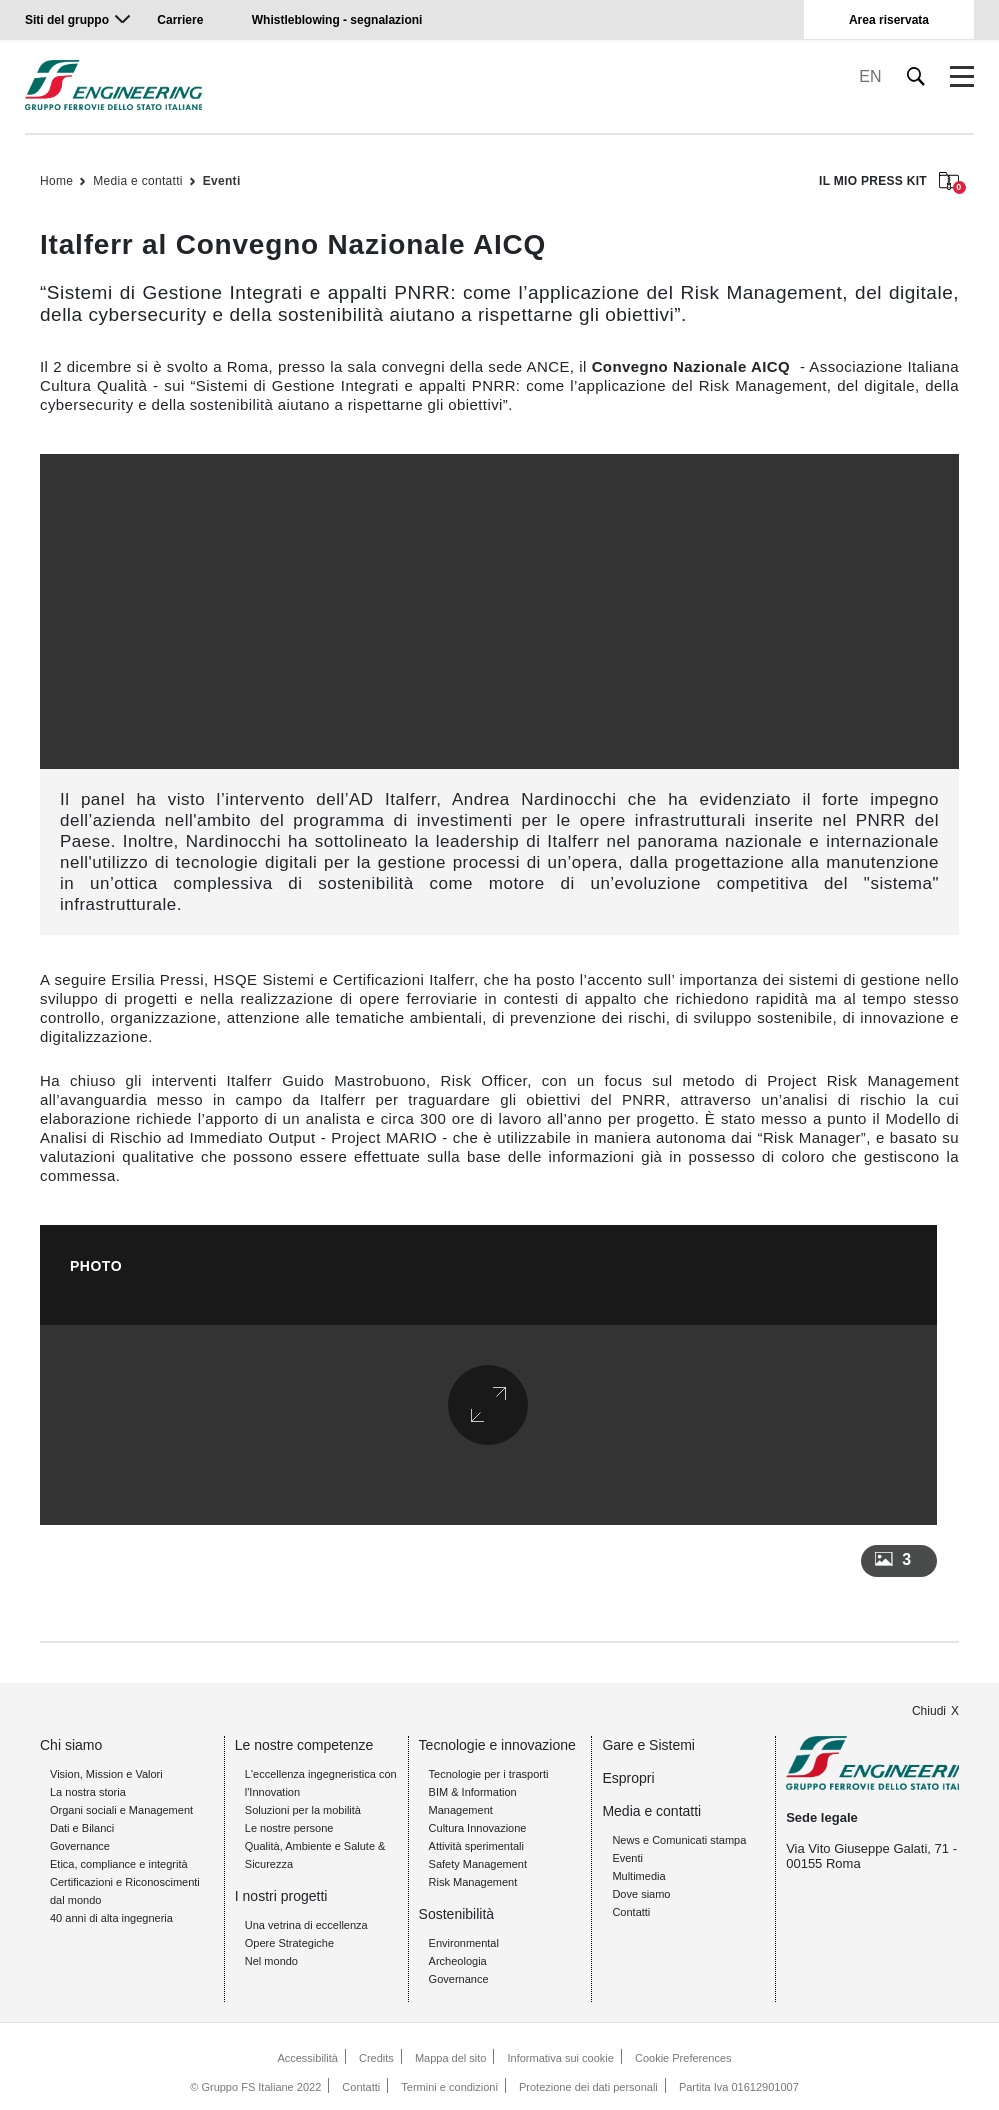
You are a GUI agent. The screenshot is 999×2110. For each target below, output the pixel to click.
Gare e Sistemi (648, 1745)
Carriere (180, 20)
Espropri (628, 1778)
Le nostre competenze (304, 1745)
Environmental (464, 1943)
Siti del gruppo (67, 20)
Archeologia (458, 1961)
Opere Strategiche (289, 1943)
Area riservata (889, 20)
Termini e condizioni (449, 2086)
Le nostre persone (289, 1828)
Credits (376, 2058)
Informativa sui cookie (561, 2058)
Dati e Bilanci (82, 1828)
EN (870, 76)
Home (56, 181)
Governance (80, 1846)
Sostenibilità (457, 1914)
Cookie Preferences (683, 2058)
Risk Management (473, 1882)
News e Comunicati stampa (679, 1840)
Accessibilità (307, 2058)
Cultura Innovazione (478, 1828)
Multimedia (638, 1876)
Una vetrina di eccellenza (306, 1925)
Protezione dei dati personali (588, 2086)
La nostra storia (88, 1792)
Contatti (631, 1912)
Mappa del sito (451, 2058)
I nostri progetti (281, 1896)
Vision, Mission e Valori (106, 1774)
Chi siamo (71, 1745)
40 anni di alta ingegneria (111, 1918)
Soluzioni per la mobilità (303, 1810)
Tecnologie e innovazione (497, 1745)
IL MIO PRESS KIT (889, 182)
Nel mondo (271, 1961)
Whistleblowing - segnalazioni (337, 20)
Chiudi (929, 1711)
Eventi (222, 181)
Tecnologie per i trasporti (489, 1774)
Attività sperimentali (476, 1846)
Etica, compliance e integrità (119, 1864)
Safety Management (478, 1864)
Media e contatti (138, 181)
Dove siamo (641, 1894)
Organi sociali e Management (121, 1810)
